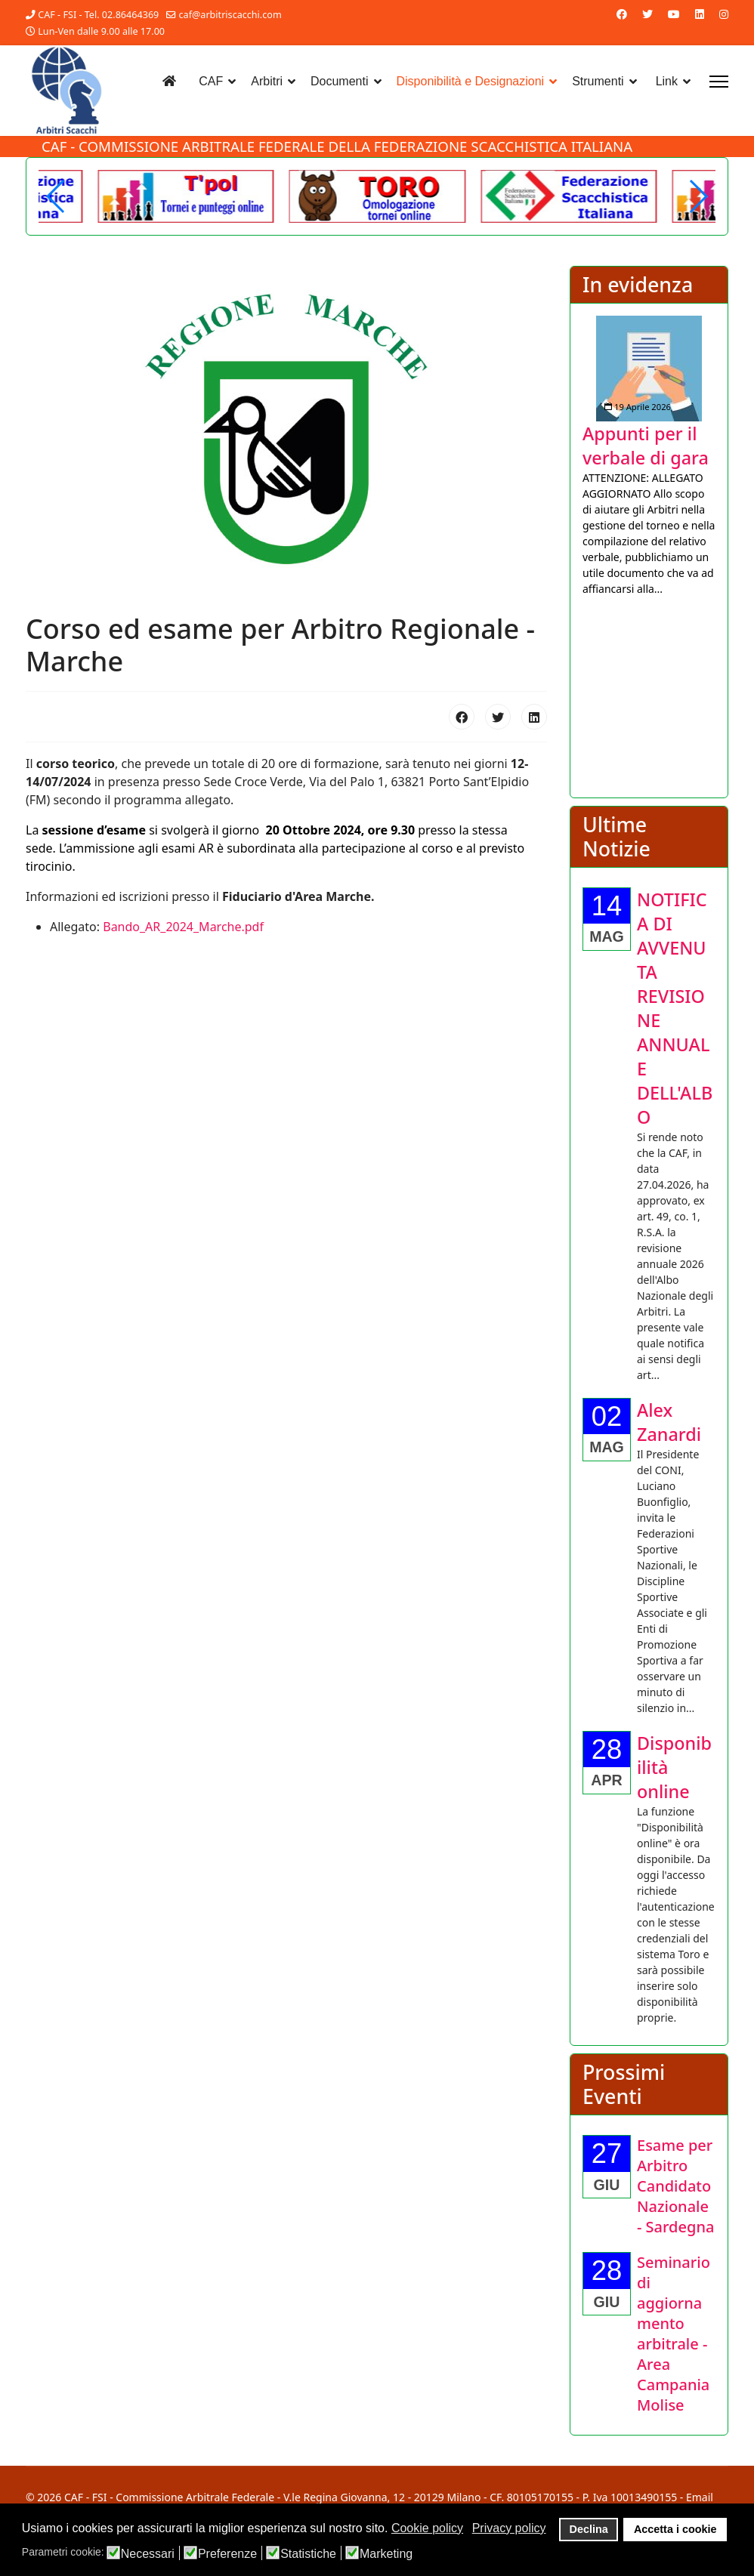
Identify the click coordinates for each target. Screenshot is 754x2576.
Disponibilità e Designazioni (471, 81)
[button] (698, 196)
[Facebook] (621, 14)
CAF (211, 81)
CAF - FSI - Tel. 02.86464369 (98, 14)
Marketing (386, 2554)
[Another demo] (186, 196)
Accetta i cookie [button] (675, 2529)
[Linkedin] (699, 14)
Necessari (148, 2554)
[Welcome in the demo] (569, 196)
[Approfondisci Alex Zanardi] (669, 1422)
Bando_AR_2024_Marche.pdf (183, 926)
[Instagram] (723, 14)
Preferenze (227, 2554)
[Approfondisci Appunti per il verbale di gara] (649, 368)
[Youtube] (674, 14)
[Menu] (718, 81)
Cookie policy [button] (427, 2528)
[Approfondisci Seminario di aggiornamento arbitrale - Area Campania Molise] (673, 2333)
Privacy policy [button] (509, 2528)
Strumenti (597, 81)
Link (667, 81)
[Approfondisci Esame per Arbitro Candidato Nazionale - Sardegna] (675, 2186)
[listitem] (648, 456)
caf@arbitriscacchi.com (230, 14)
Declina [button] (589, 2529)
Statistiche (308, 2554)
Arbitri (267, 81)
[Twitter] (647, 14)
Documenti (339, 81)
